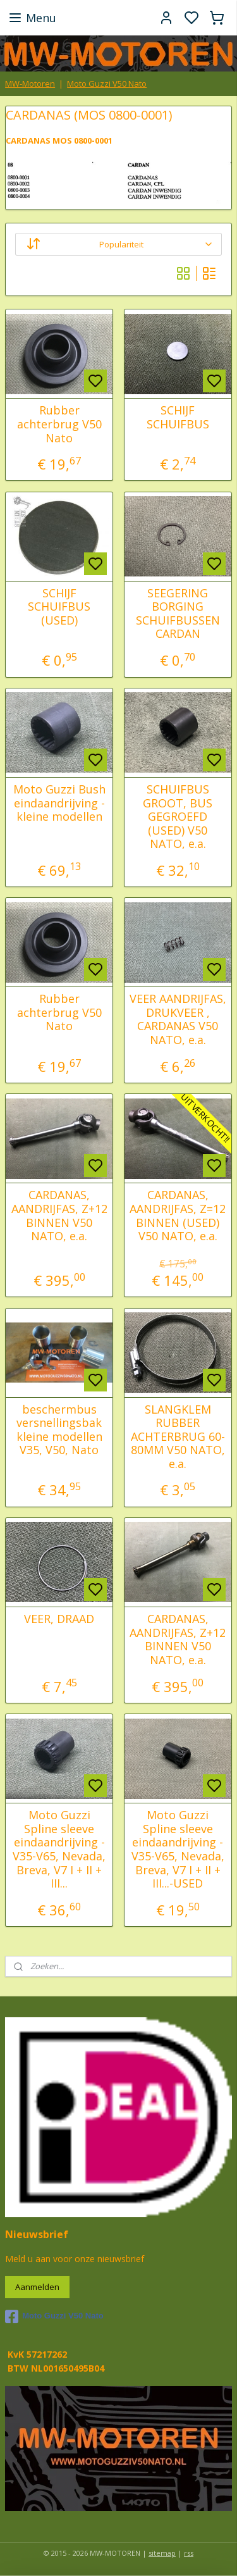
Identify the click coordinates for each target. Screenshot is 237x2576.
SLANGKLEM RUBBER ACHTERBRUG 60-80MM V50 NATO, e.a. (178, 1437)
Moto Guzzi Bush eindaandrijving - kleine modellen (59, 803)
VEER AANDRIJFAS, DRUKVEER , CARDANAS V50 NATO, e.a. (178, 1019)
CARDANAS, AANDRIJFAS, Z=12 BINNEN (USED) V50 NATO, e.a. (178, 1215)
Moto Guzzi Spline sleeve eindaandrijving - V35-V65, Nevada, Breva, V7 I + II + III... (59, 1849)
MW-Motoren (30, 83)
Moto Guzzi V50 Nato (107, 83)
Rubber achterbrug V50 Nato (59, 424)
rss (188, 2553)
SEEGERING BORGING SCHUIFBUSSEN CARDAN (178, 614)
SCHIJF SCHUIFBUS (178, 417)
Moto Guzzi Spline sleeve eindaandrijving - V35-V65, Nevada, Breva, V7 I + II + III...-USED (177, 1849)
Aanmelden (37, 2287)
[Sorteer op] (118, 244)
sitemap (162, 2553)
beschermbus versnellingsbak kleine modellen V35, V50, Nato (59, 1430)
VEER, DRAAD (59, 1619)
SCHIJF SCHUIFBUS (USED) (59, 607)
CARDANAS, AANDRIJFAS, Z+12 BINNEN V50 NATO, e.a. (59, 1215)
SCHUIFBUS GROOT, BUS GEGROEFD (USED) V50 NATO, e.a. (177, 817)
